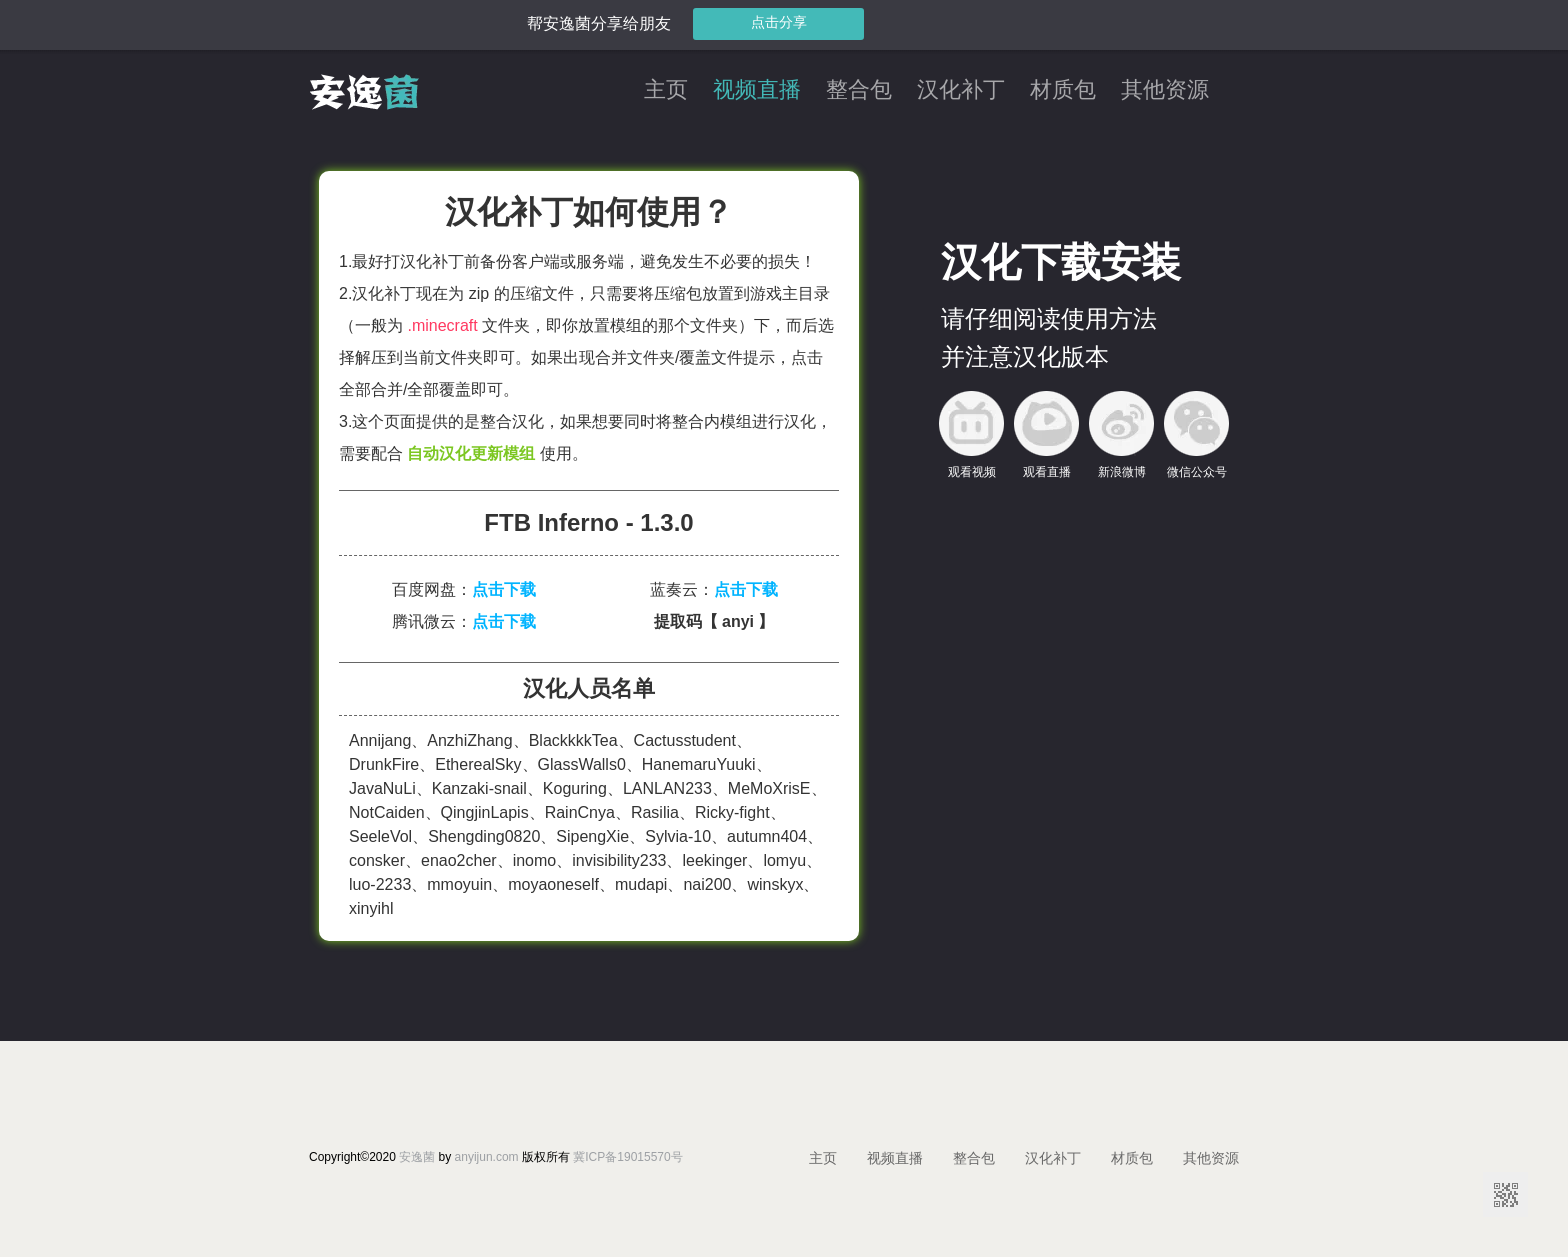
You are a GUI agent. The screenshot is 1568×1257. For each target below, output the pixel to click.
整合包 (859, 90)
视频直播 (757, 90)
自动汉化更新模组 (471, 453)
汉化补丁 (961, 90)
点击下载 (504, 589)
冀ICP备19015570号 (627, 1157)
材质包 (1063, 90)
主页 (666, 90)
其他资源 (1165, 90)
